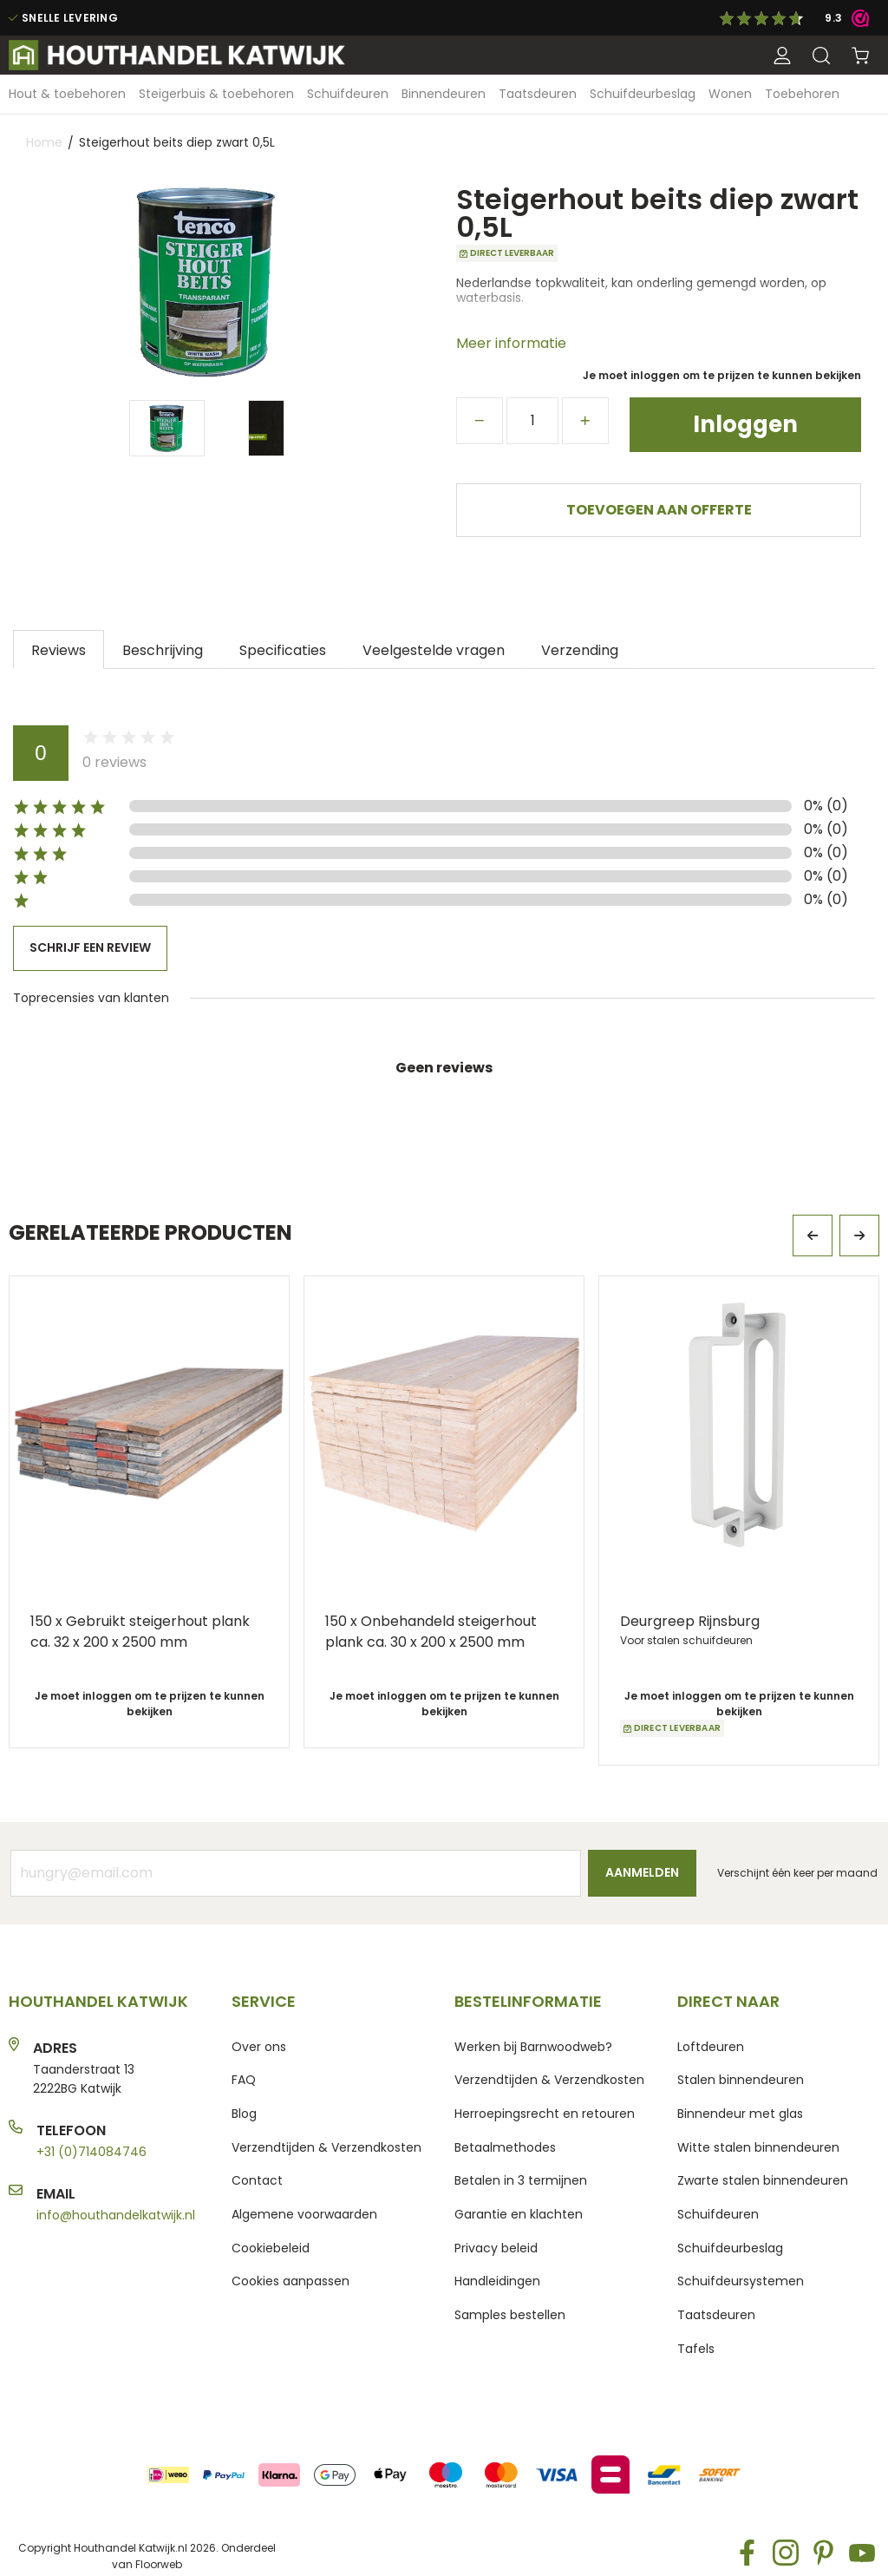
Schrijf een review (90, 947)
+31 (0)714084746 (91, 2151)
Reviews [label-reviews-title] (58, 649)
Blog (244, 2113)
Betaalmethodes (505, 2147)
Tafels (696, 2348)
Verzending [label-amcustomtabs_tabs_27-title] (579, 649)
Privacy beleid (496, 2248)
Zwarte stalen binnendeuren (762, 2180)
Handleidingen (497, 2281)
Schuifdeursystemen (740, 2281)
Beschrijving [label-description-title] (162, 649)
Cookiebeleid (271, 2248)
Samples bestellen (509, 2315)
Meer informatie (511, 343)
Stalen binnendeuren (740, 2079)
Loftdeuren (710, 2046)
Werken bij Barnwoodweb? (533, 2046)
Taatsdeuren (716, 2315)
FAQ (244, 2079)
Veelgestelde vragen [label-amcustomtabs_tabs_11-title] (433, 649)
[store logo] (179, 54)
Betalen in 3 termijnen (520, 2180)
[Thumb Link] (167, 428)
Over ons (259, 2046)
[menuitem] (67, 94)
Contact (257, 2180)
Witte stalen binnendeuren (758, 2147)
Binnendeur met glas (740, 2113)
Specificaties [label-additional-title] (282, 649)
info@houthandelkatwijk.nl (115, 2215)
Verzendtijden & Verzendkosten (326, 2147)
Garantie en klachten (518, 2214)
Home (44, 142)
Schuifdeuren (718, 2214)
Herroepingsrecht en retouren (544, 2113)
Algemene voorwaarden (304, 2214)
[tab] (58, 649)
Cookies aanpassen (290, 2281)
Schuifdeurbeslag (730, 2248)
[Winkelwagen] (860, 56)
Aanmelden (642, 1872)
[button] (782, 56)
